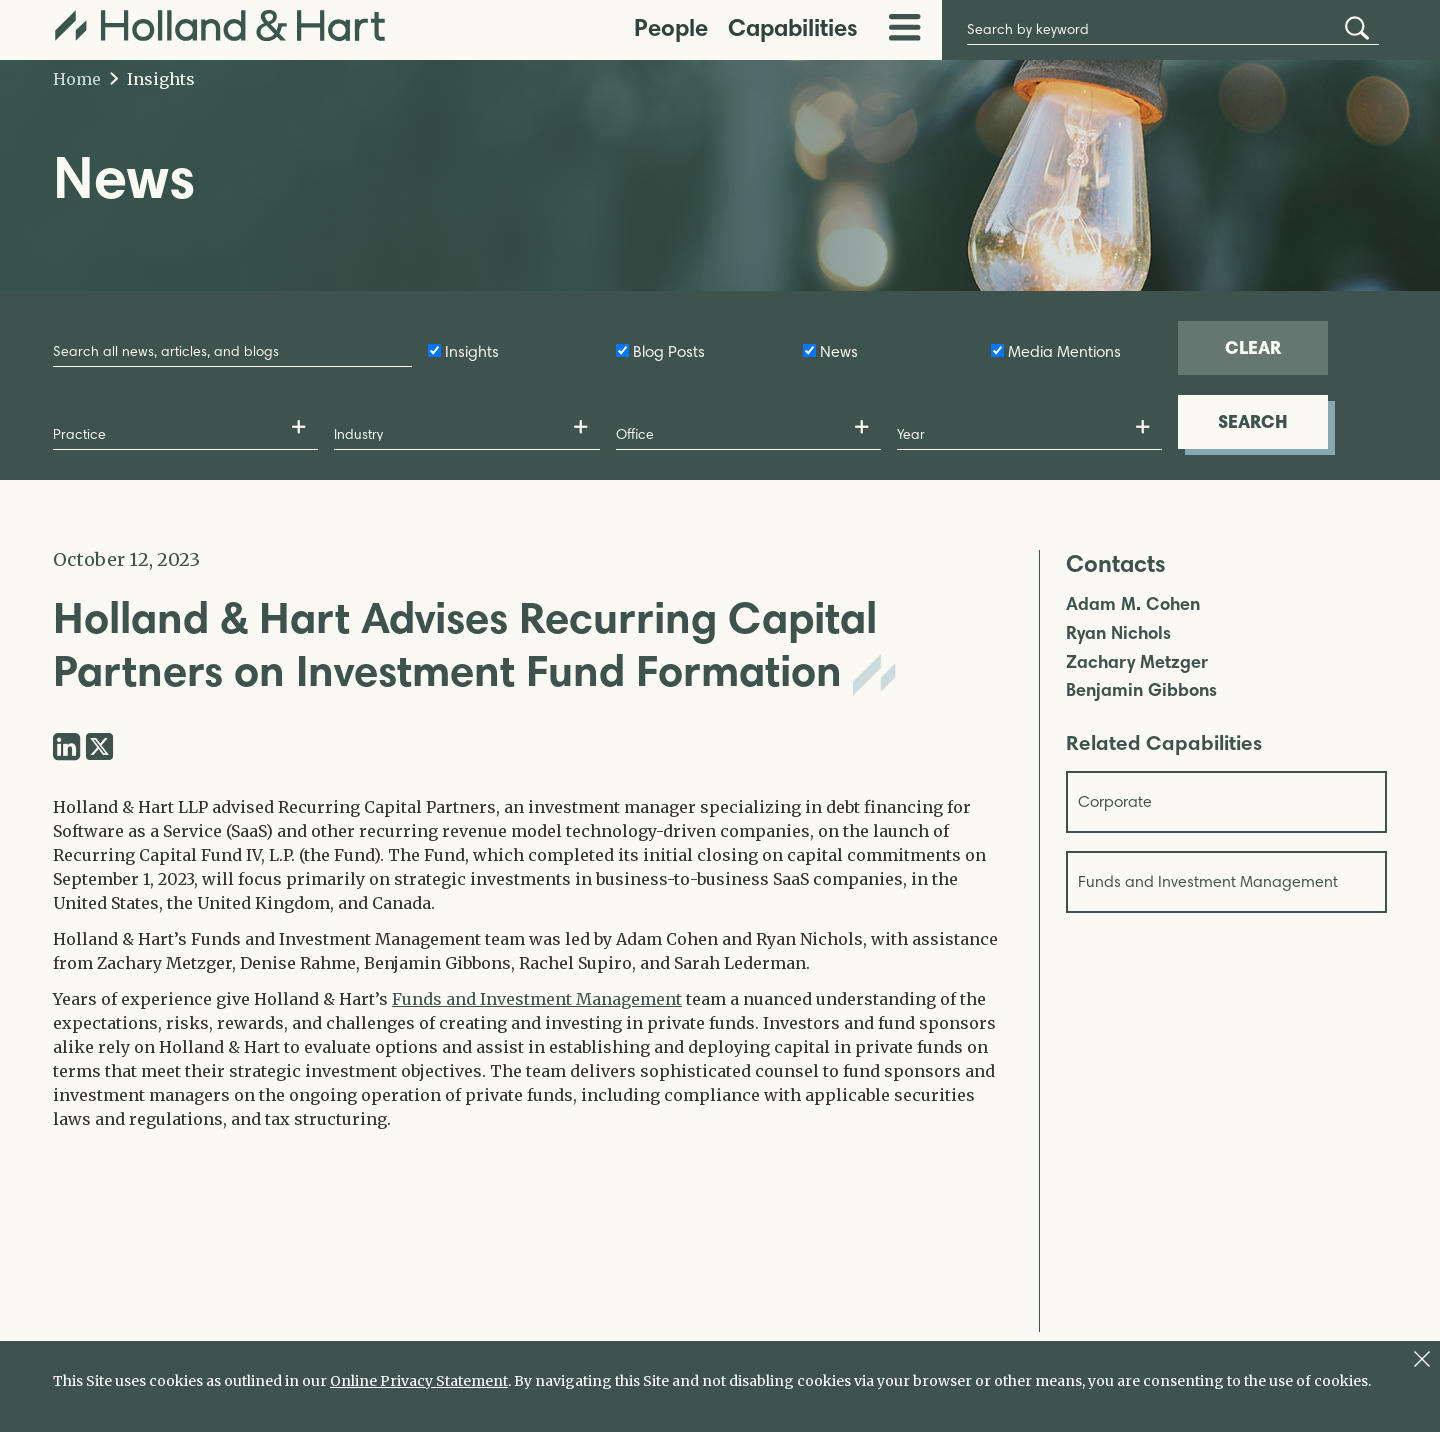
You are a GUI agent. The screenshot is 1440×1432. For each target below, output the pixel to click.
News (839, 351)
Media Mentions (1064, 351)
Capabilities (793, 27)
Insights (152, 79)
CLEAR (1253, 347)
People (671, 27)
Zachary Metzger (1137, 662)
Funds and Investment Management (537, 999)
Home (77, 79)
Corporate (1115, 801)
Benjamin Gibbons (1141, 690)
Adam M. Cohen (1133, 604)
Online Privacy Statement (419, 1381)
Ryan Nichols (1118, 633)
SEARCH (1253, 421)
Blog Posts (669, 351)
